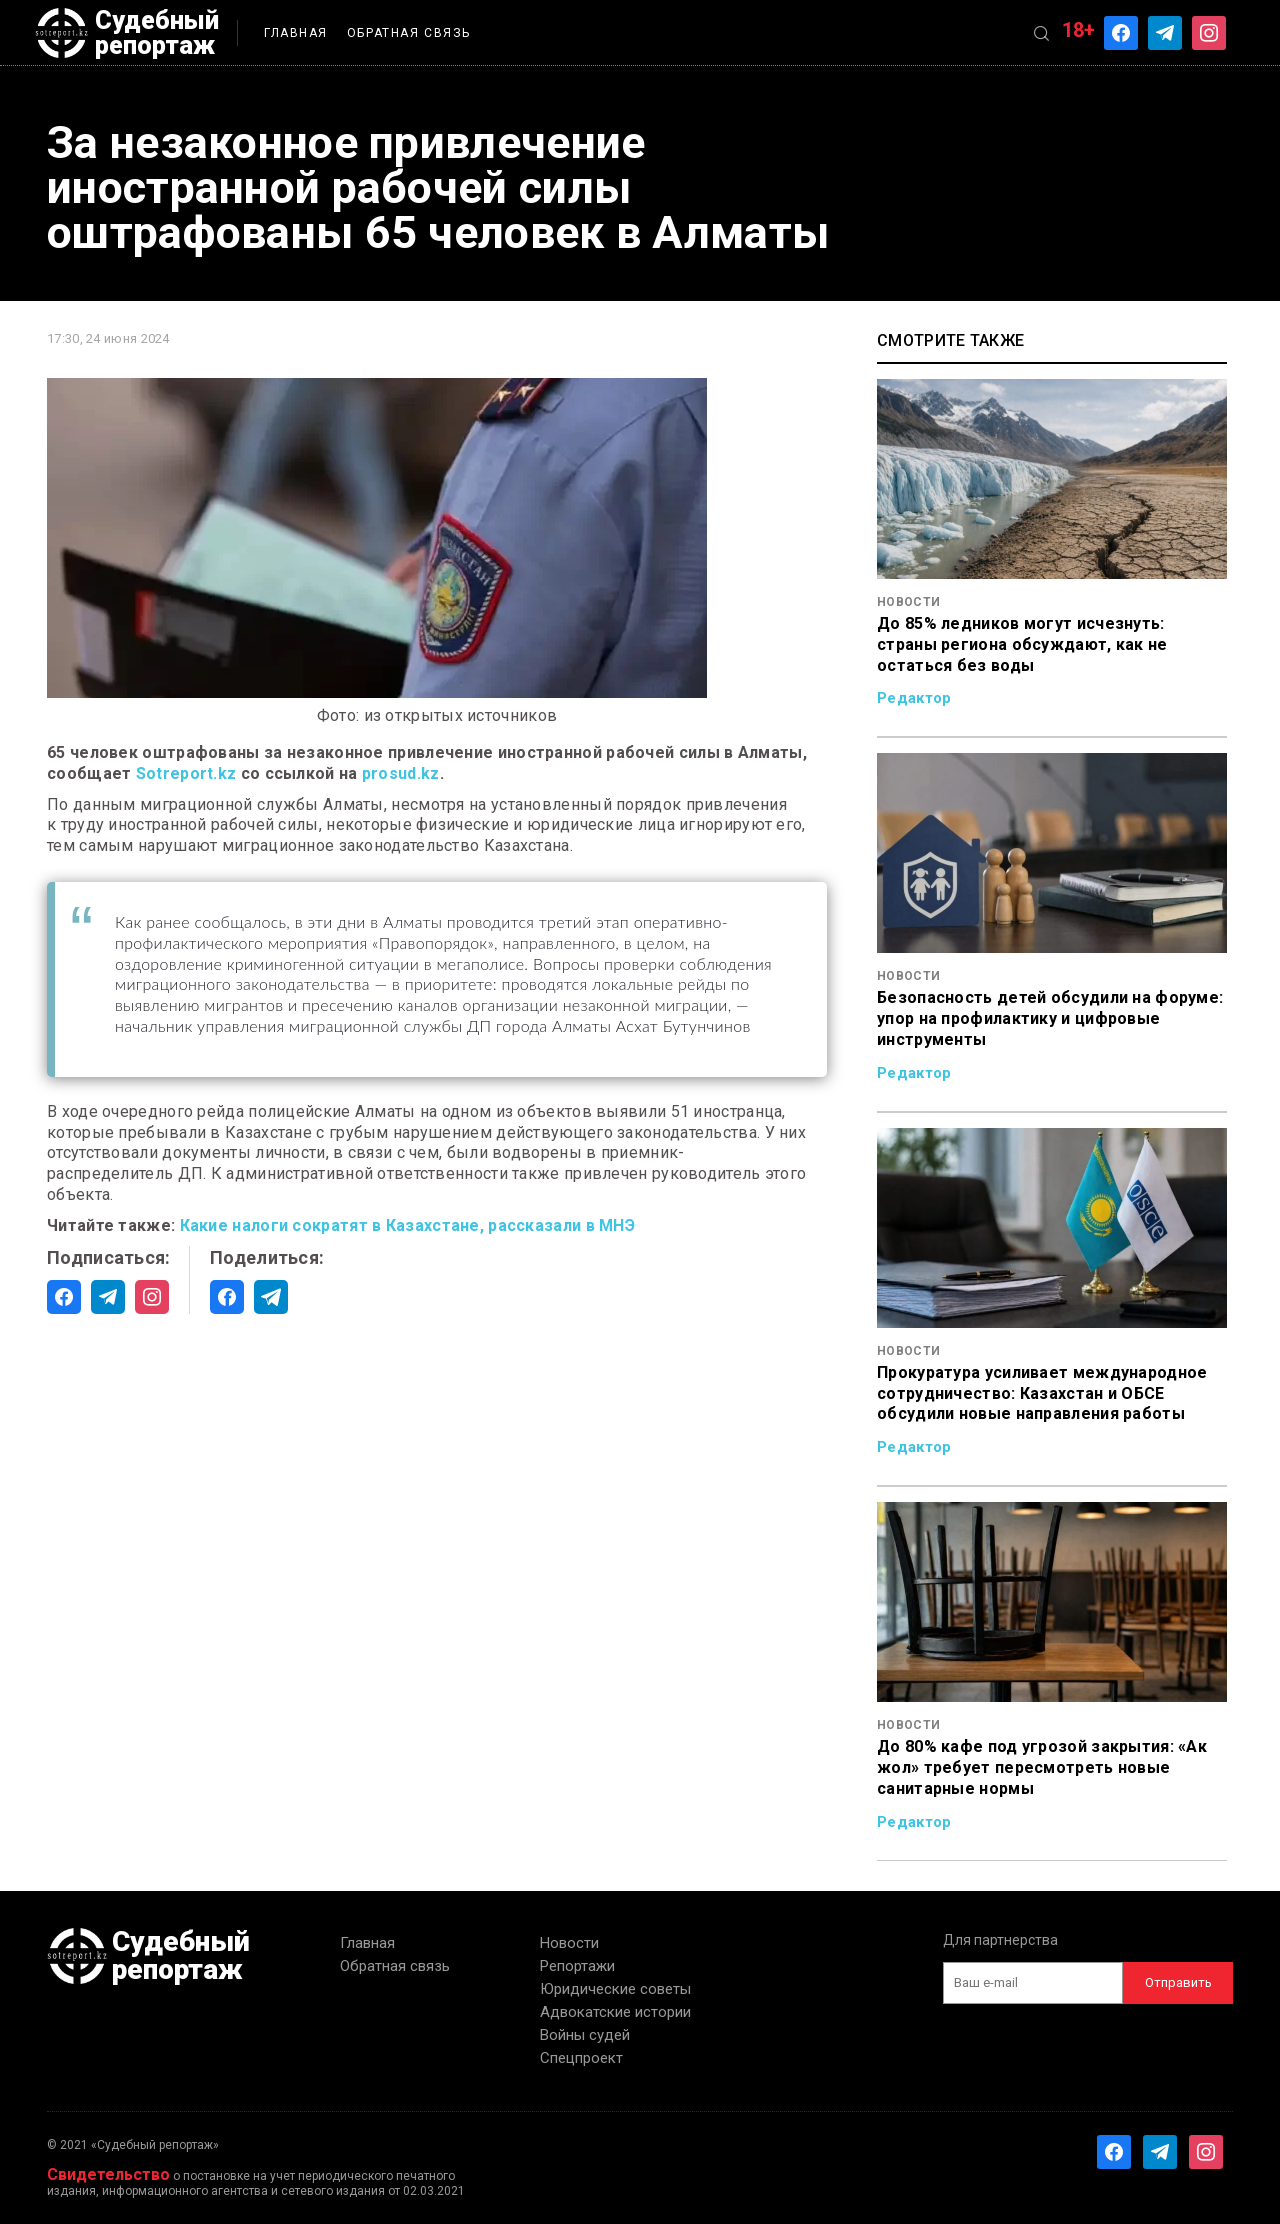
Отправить (1178, 1982)
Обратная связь (409, 33)
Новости (569, 1943)
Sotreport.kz (186, 773)
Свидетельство (108, 2174)
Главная (296, 33)
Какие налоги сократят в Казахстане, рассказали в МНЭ (408, 1225)
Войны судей (585, 2035)
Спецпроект (581, 2058)
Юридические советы (615, 1989)
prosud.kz (401, 773)
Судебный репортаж (127, 33)
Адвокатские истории (615, 2012)
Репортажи (577, 1966)
